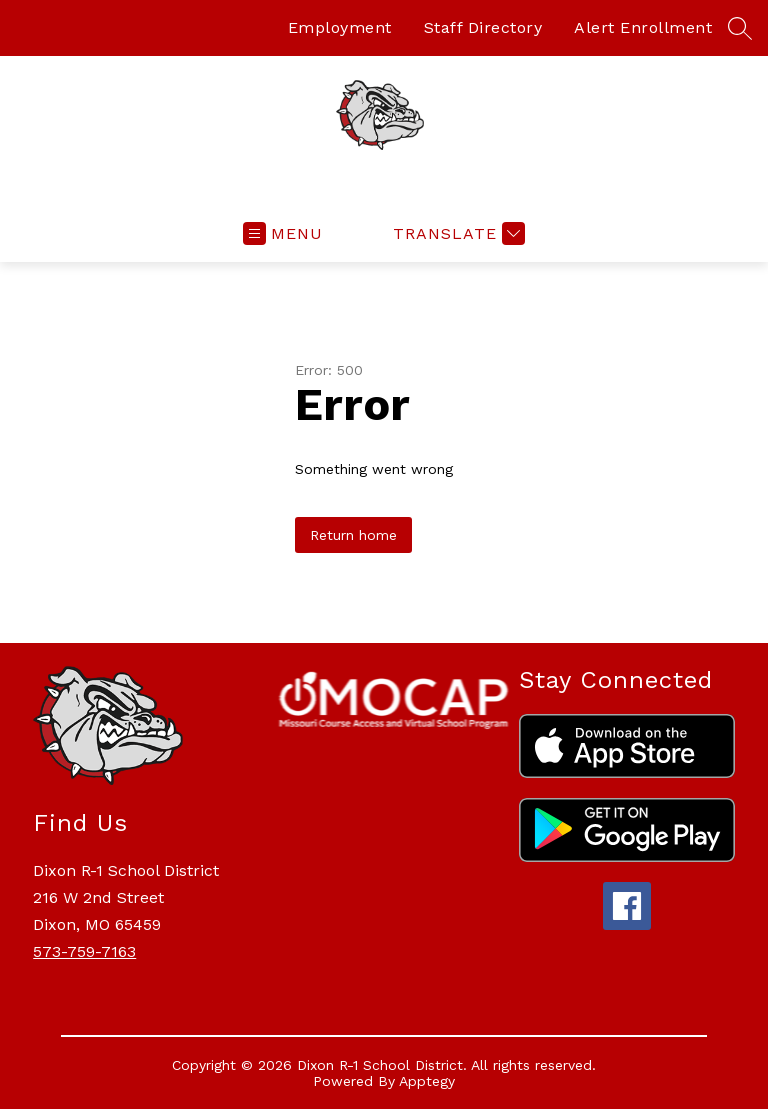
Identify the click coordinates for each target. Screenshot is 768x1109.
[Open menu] (283, 233)
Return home (353, 535)
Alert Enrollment (643, 27)
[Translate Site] (456, 233)
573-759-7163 (84, 951)
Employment (340, 27)
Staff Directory (483, 27)
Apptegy (427, 1081)
